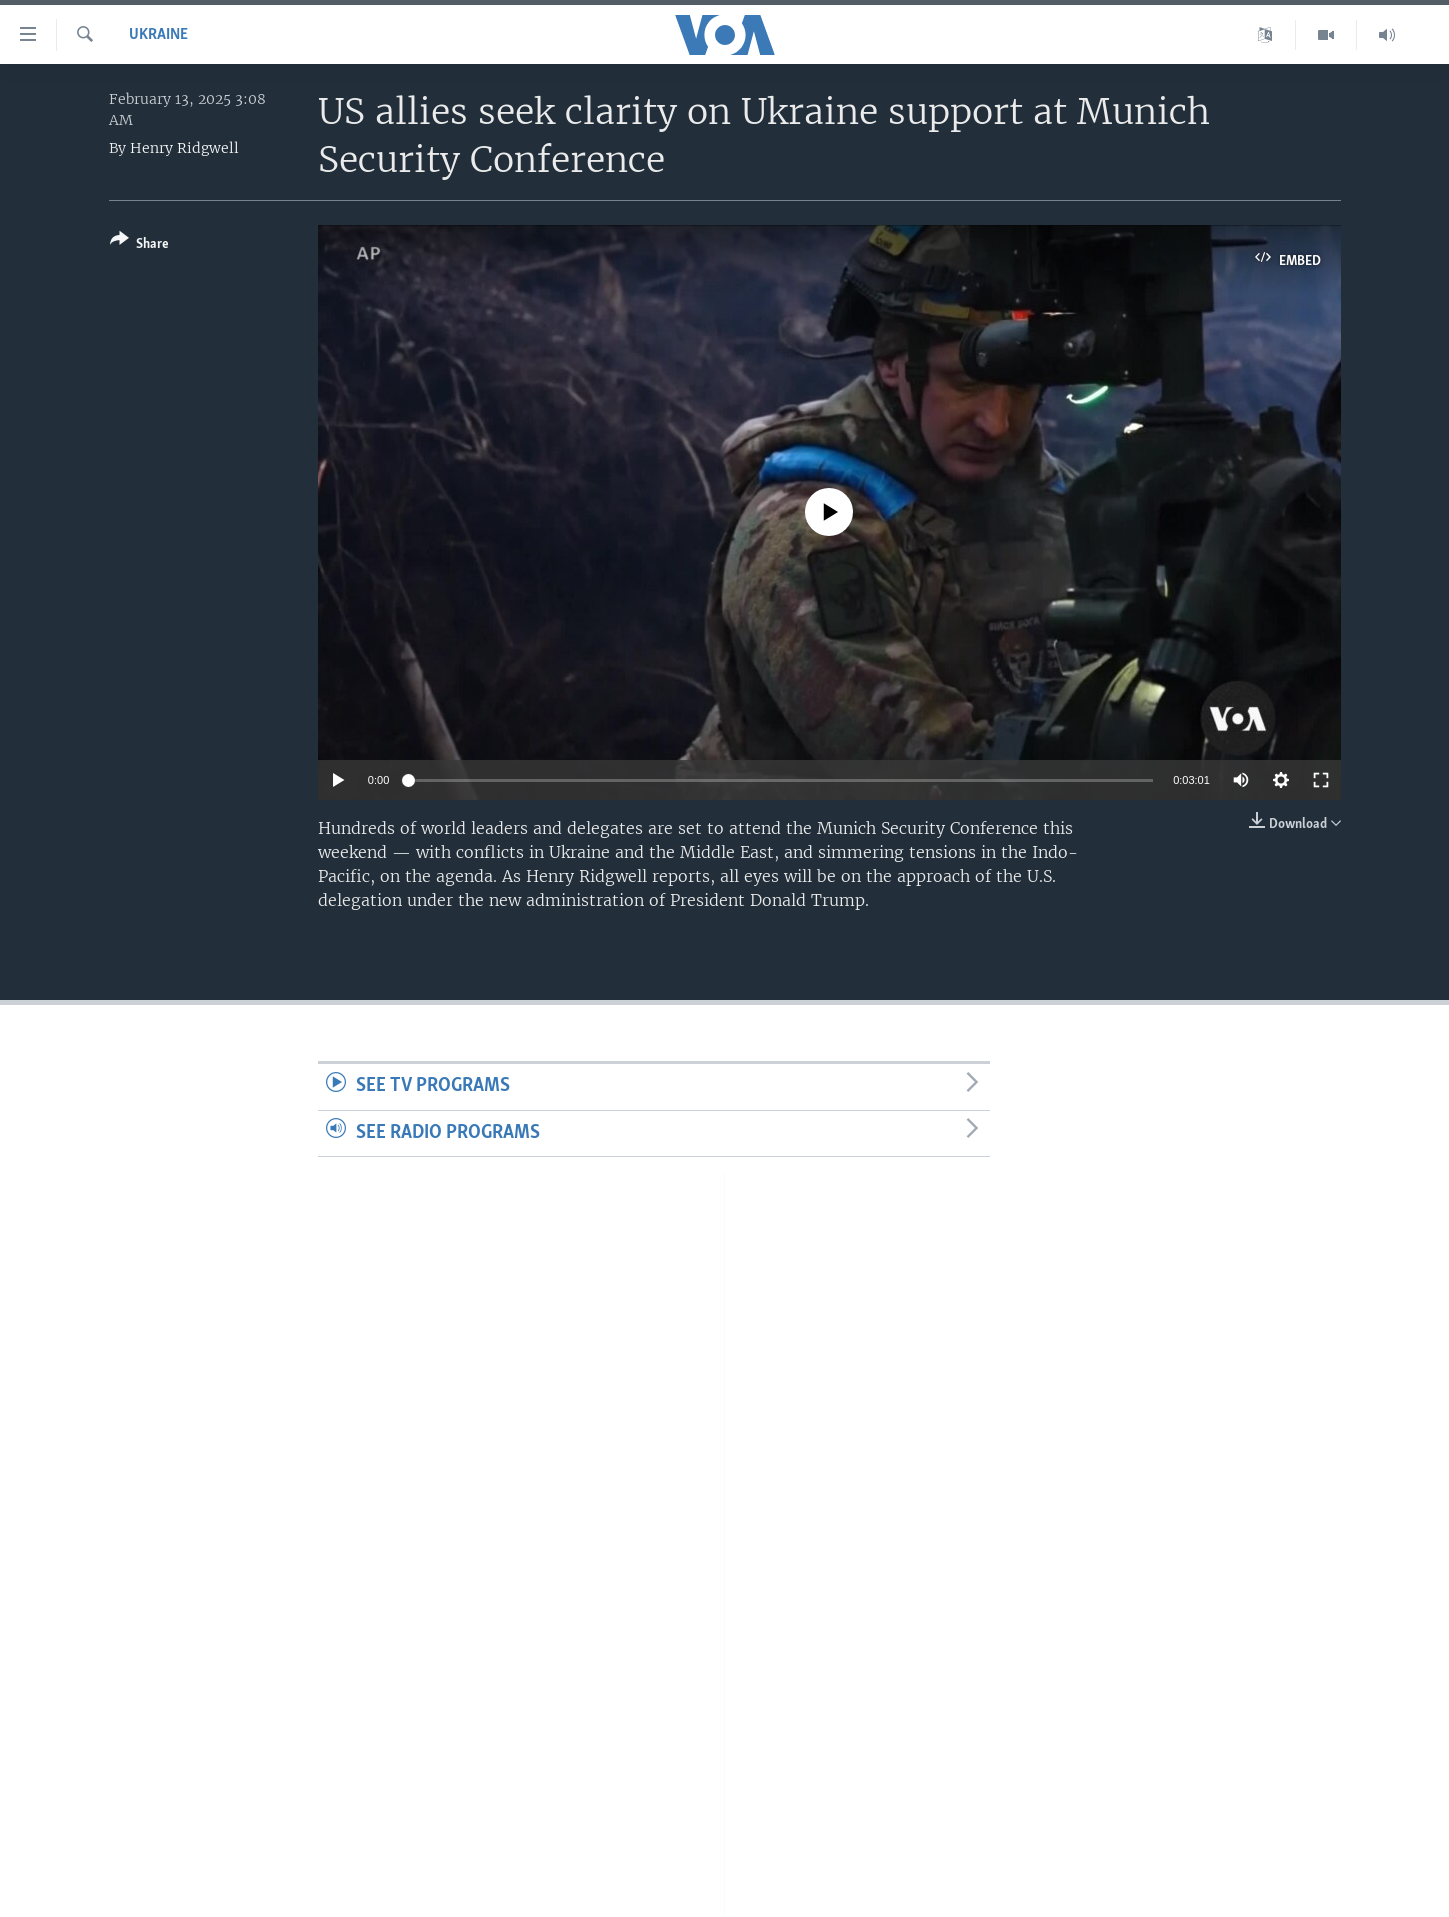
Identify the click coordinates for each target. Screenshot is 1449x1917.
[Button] (139, 245)
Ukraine (158, 35)
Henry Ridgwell (184, 148)
